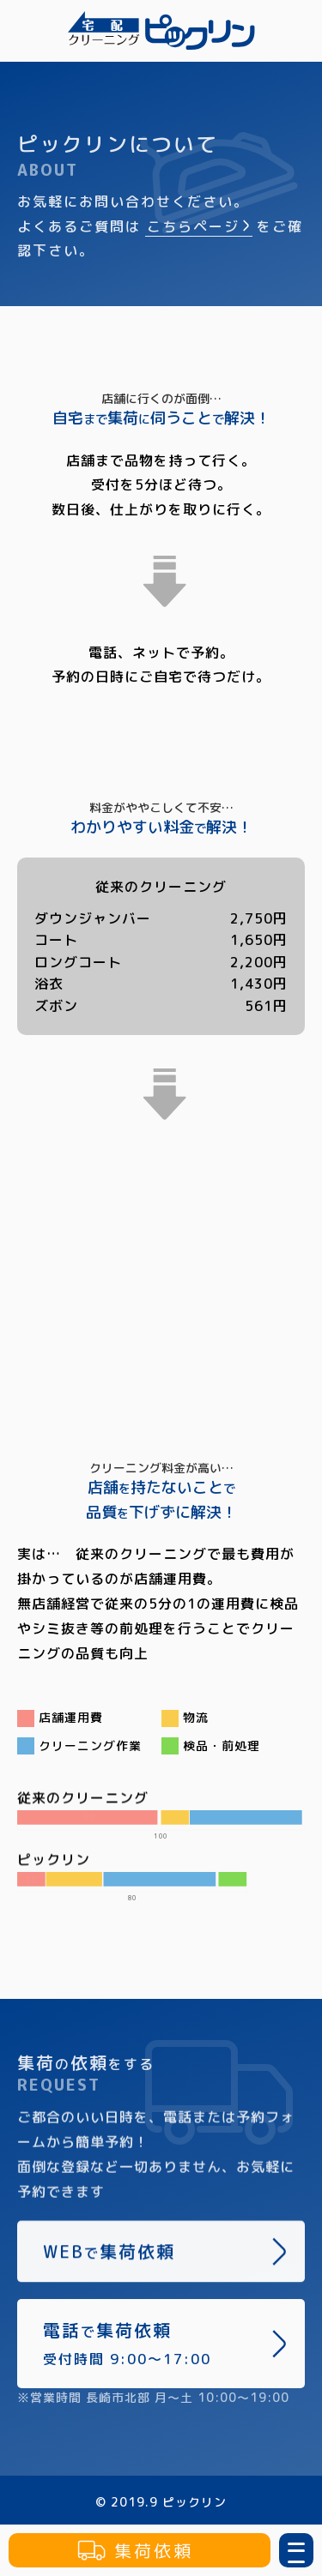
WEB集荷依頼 (165, 2255)
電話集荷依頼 (165, 2343)
